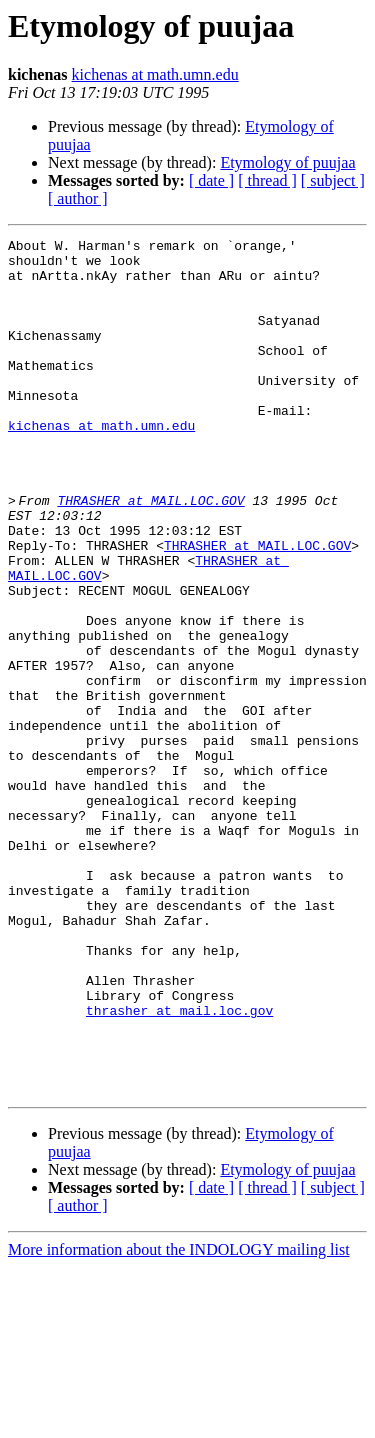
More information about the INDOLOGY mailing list (179, 1420)
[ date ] (211, 180)
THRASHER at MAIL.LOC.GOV (156, 554)
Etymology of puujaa (287, 162)
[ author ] (78, 198)
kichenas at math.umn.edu (155, 74)
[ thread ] (267, 180)
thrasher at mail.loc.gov (179, 1166)
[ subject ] (333, 180)
